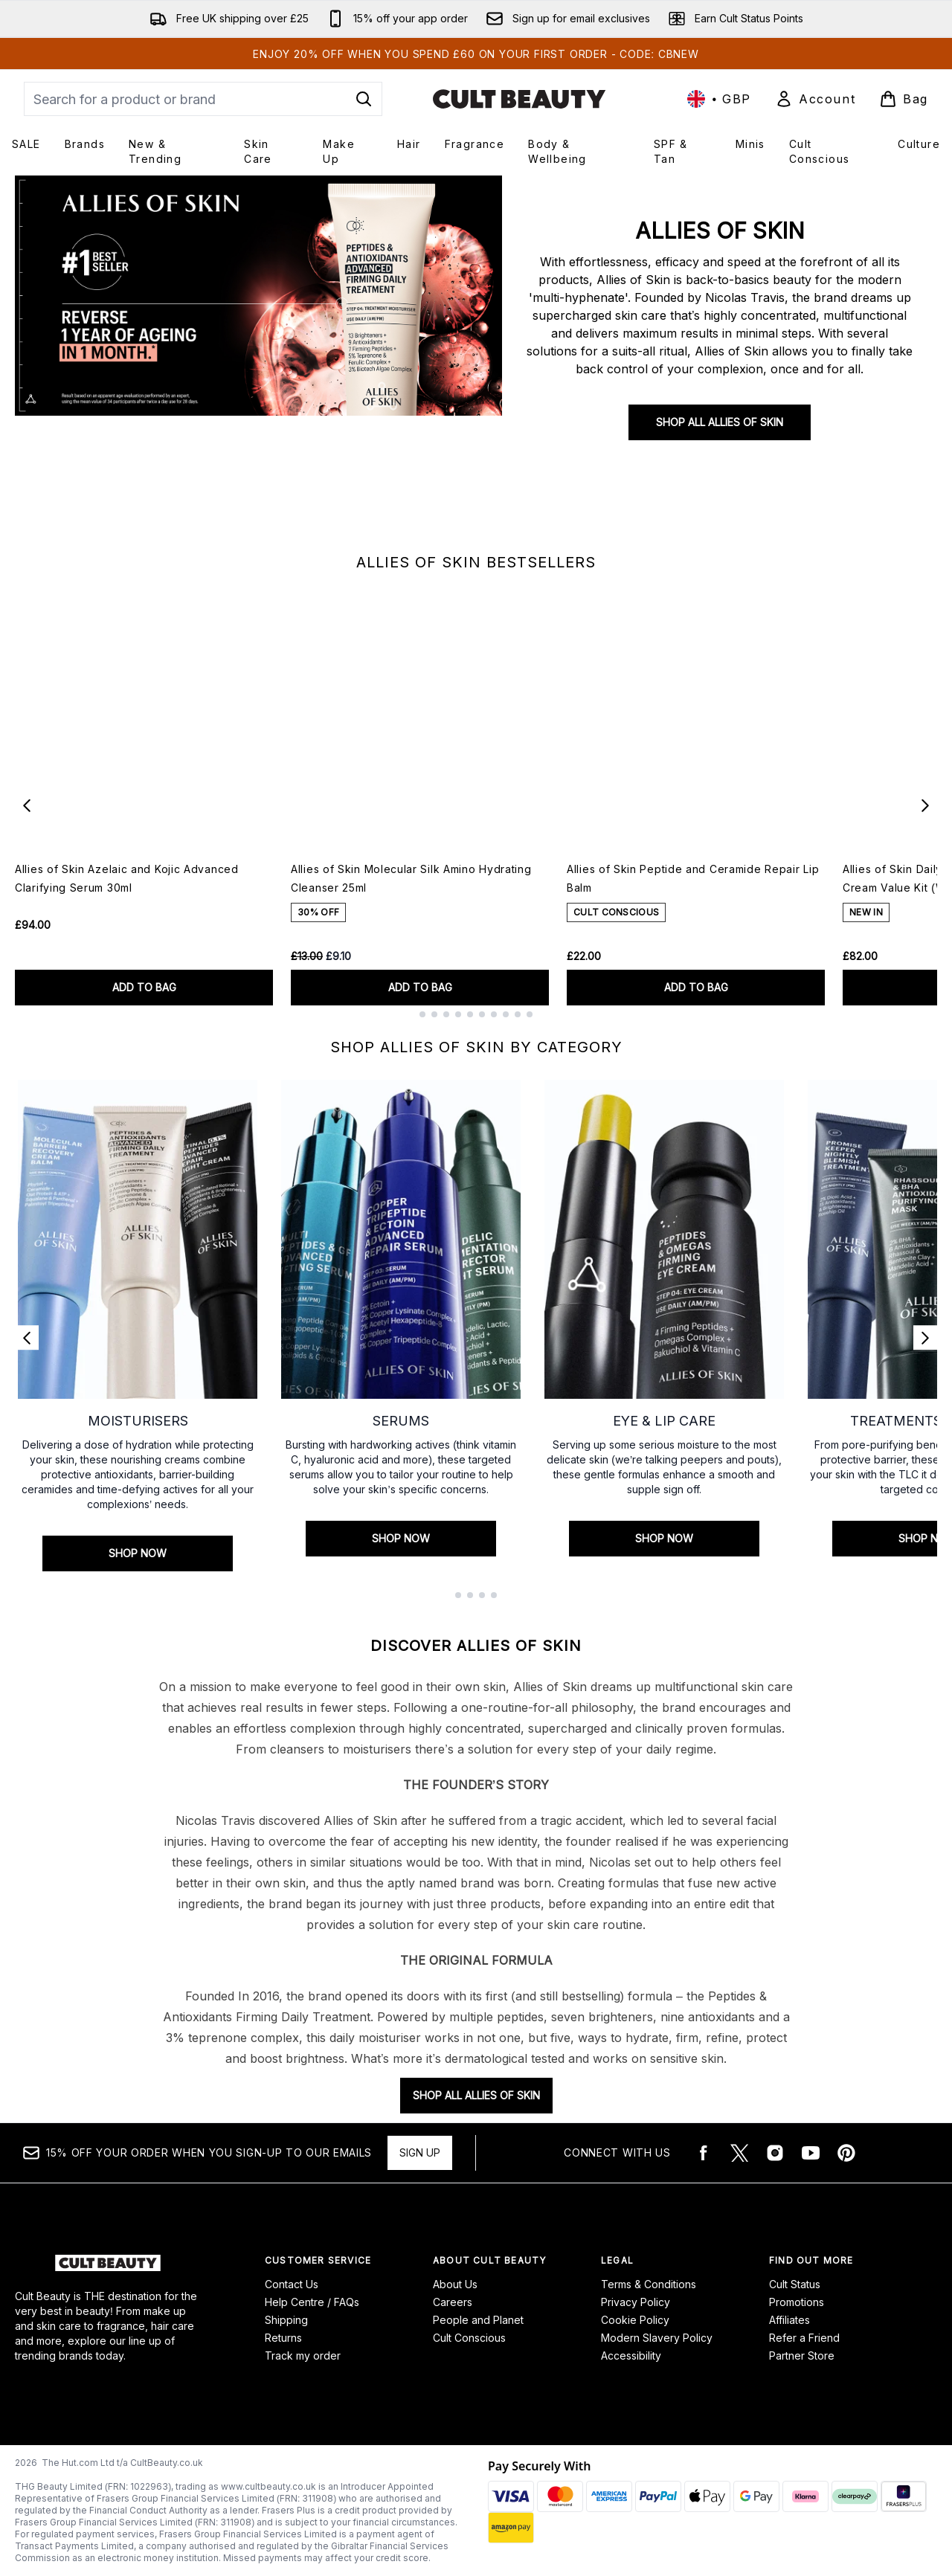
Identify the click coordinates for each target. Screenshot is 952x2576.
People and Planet (478, 2319)
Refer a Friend (804, 2337)
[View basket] (903, 99)
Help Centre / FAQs (312, 2302)
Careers (452, 2302)
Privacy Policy (635, 2302)
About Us (455, 2284)
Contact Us (291, 2284)
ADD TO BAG (144, 987)
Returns (283, 2337)
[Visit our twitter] (739, 2153)
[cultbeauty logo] (519, 99)
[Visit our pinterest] (846, 2153)
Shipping (286, 2319)
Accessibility (631, 2355)
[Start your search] (203, 99)
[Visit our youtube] (811, 2153)
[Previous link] (27, 1337)
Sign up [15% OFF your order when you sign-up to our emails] (419, 2152)
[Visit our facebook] (703, 2153)
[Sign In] (815, 99)
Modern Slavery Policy (657, 2337)
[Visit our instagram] (775, 2153)
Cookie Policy (635, 2319)
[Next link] (925, 1337)
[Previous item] (27, 804)
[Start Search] (364, 99)
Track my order (303, 2355)
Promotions (796, 2302)
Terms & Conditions (648, 2284)
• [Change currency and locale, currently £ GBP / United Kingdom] (719, 99)
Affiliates (789, 2319)
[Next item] (925, 804)
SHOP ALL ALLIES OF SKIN (719, 422)
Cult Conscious (469, 2337)
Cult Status (794, 2284)
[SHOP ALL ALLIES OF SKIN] (258, 358)
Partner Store (801, 2355)
